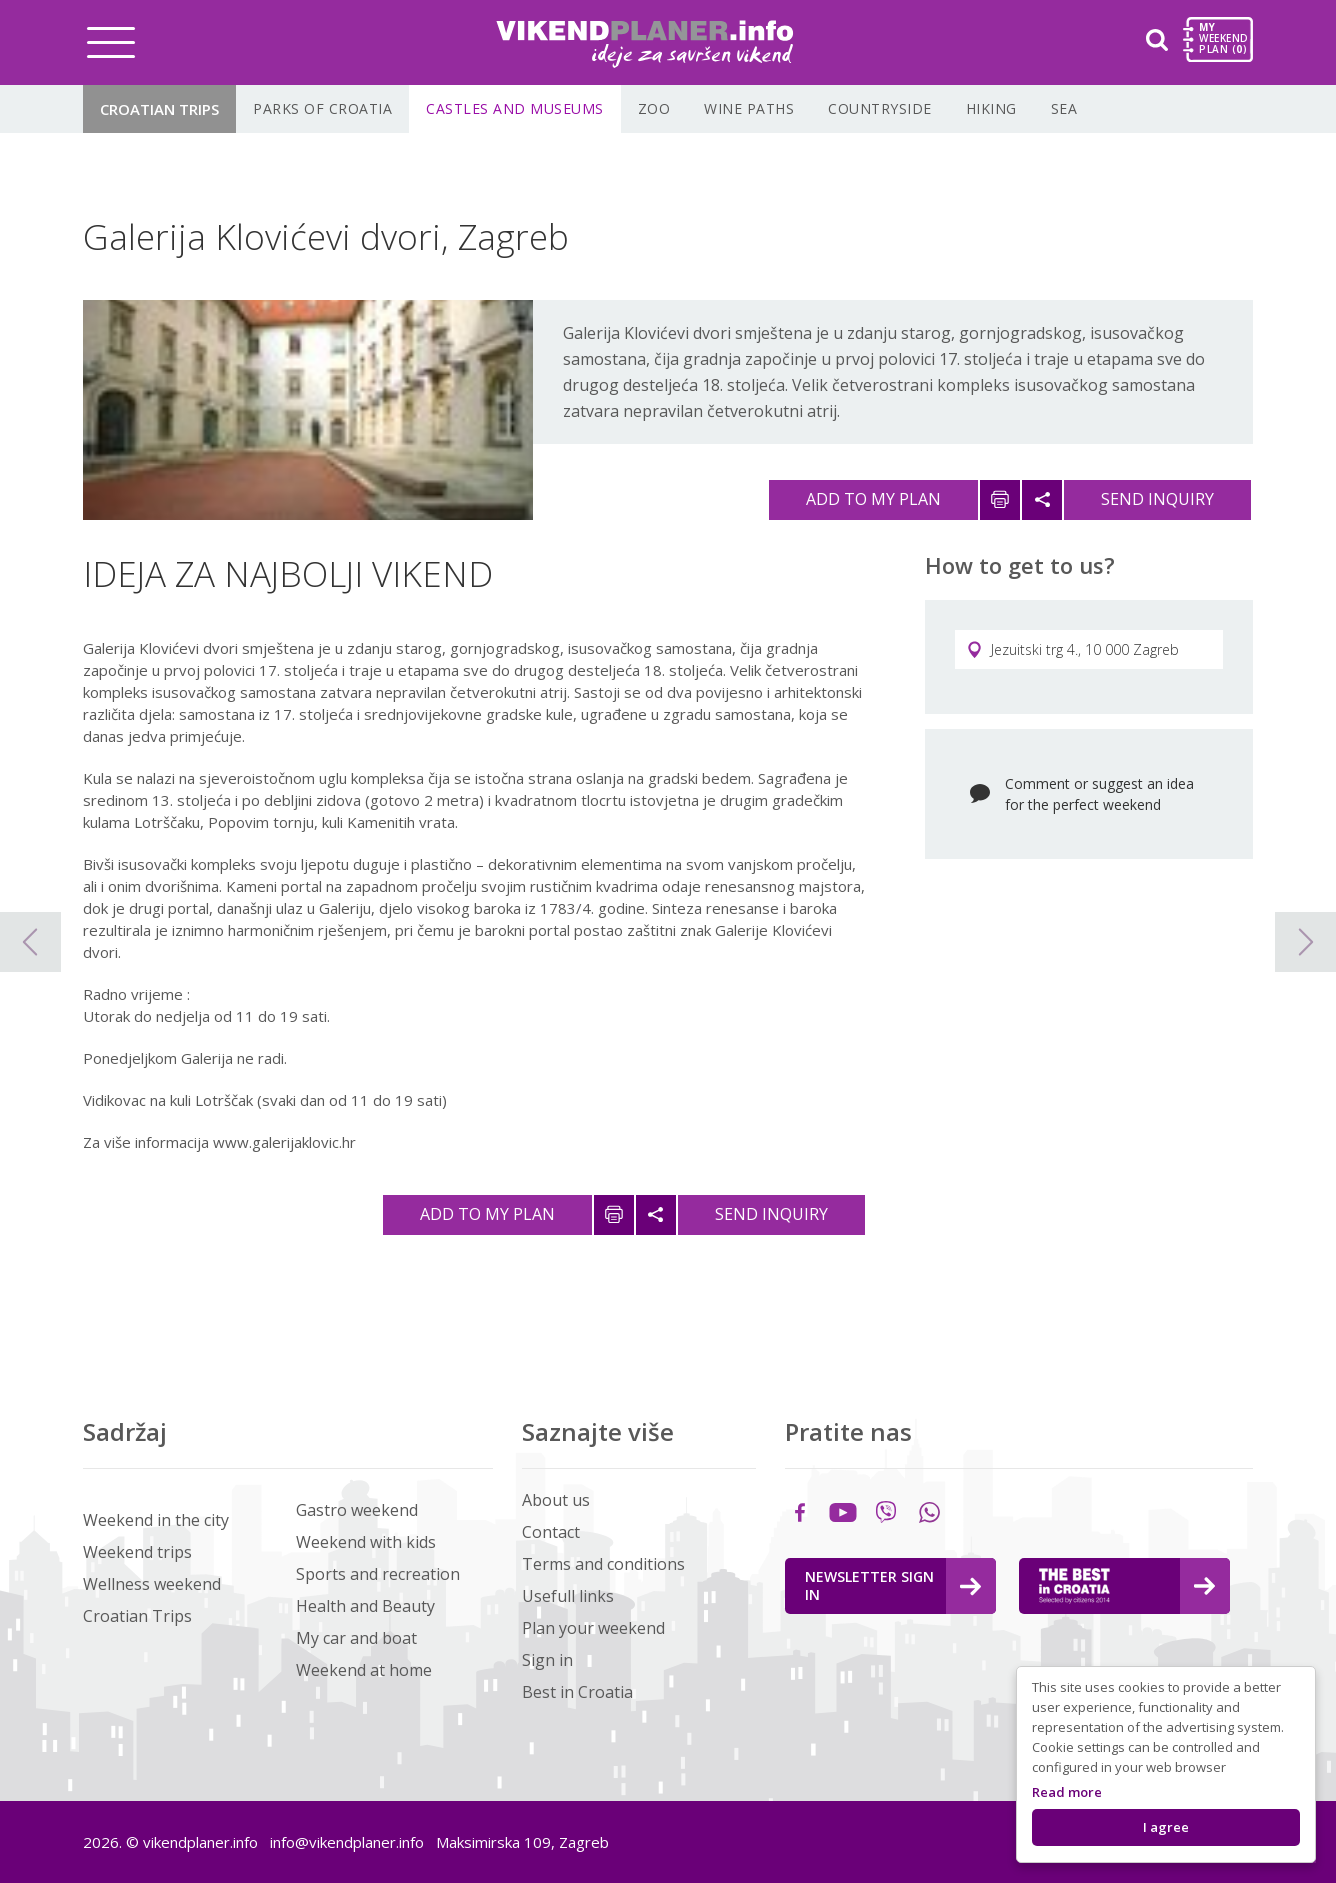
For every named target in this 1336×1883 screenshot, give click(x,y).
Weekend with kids (366, 1542)
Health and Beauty (365, 1606)
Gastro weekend (357, 1510)
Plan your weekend (593, 1628)
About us (556, 1500)
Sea (1064, 108)
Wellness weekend (152, 1584)
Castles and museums (515, 108)
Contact (551, 1532)
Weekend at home (364, 1670)
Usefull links (568, 1596)
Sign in (547, 1660)
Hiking (991, 108)
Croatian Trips (159, 109)
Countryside (880, 108)
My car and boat (356, 1638)
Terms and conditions (603, 1564)
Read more (1067, 1792)
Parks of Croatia (322, 108)
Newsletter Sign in (893, 1585)
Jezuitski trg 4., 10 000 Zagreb (1073, 649)
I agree (1166, 1827)
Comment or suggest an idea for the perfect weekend (1099, 794)
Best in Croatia (577, 1692)
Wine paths (749, 108)
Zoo (654, 108)
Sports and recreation (378, 1574)
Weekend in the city (156, 1520)
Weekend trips (137, 1552)
